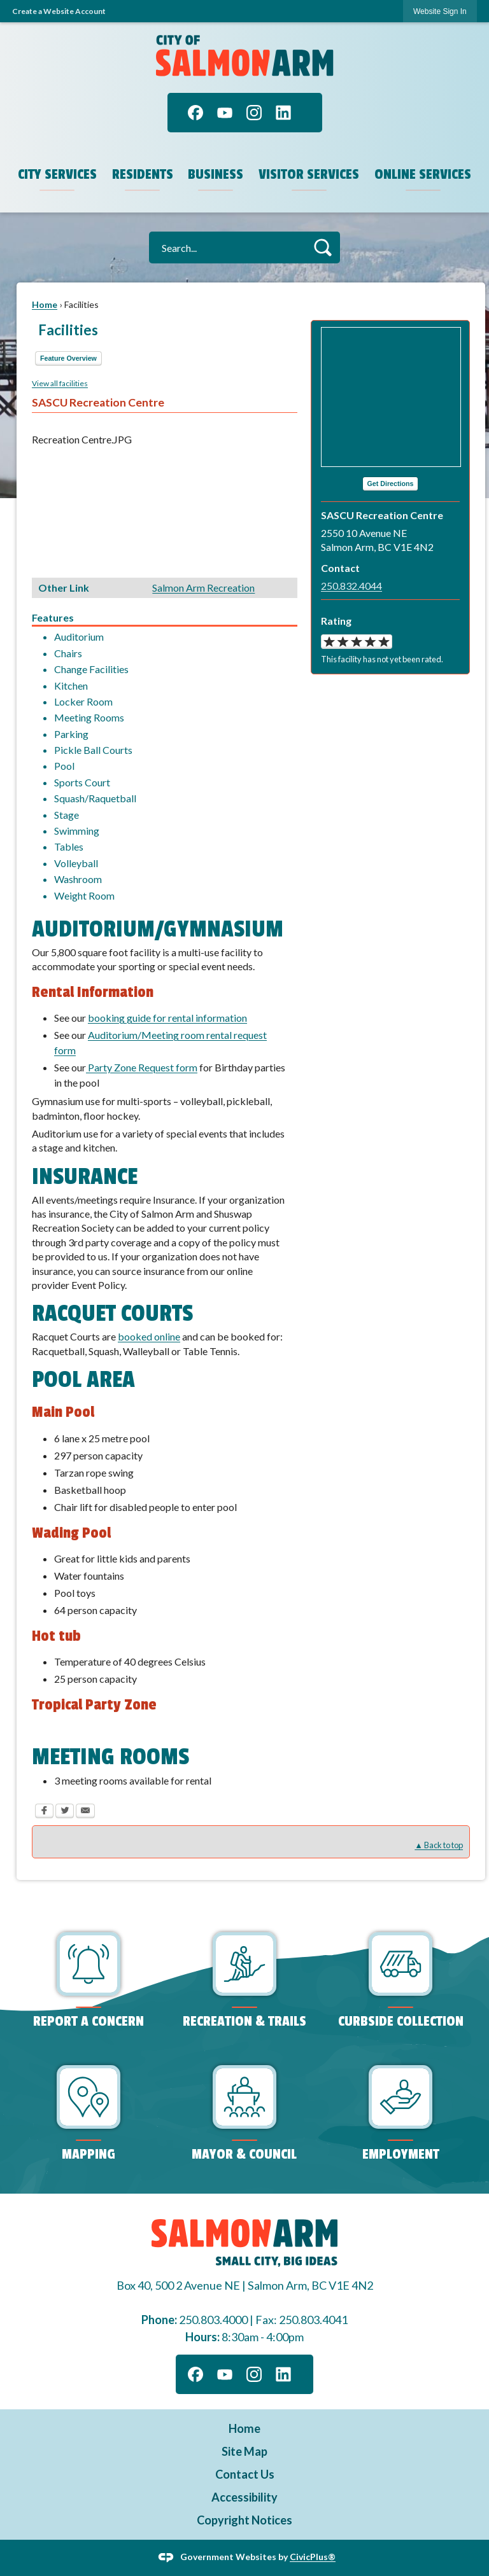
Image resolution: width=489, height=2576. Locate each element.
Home (44, 304)
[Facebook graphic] (195, 112)
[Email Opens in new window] (85, 1812)
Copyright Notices (244, 2520)
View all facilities (60, 383)
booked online (149, 1336)
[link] (440, 11)
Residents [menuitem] (142, 174)
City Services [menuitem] (57, 174)
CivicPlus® (313, 2556)
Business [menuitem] (215, 174)
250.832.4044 (351, 586)
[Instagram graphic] (254, 112)
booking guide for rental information (167, 1018)
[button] (322, 247)
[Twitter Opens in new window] (64, 1812)
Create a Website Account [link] (59, 11)
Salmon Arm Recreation (203, 587)
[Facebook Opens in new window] (44, 1812)
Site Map (244, 2451)
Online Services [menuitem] (422, 174)
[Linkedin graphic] (283, 112)
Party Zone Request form (141, 1067)
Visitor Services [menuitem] (309, 174)
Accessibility (244, 2497)
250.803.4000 (213, 2320)
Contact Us (244, 2474)
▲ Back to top (439, 1845)
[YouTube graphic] (224, 112)
